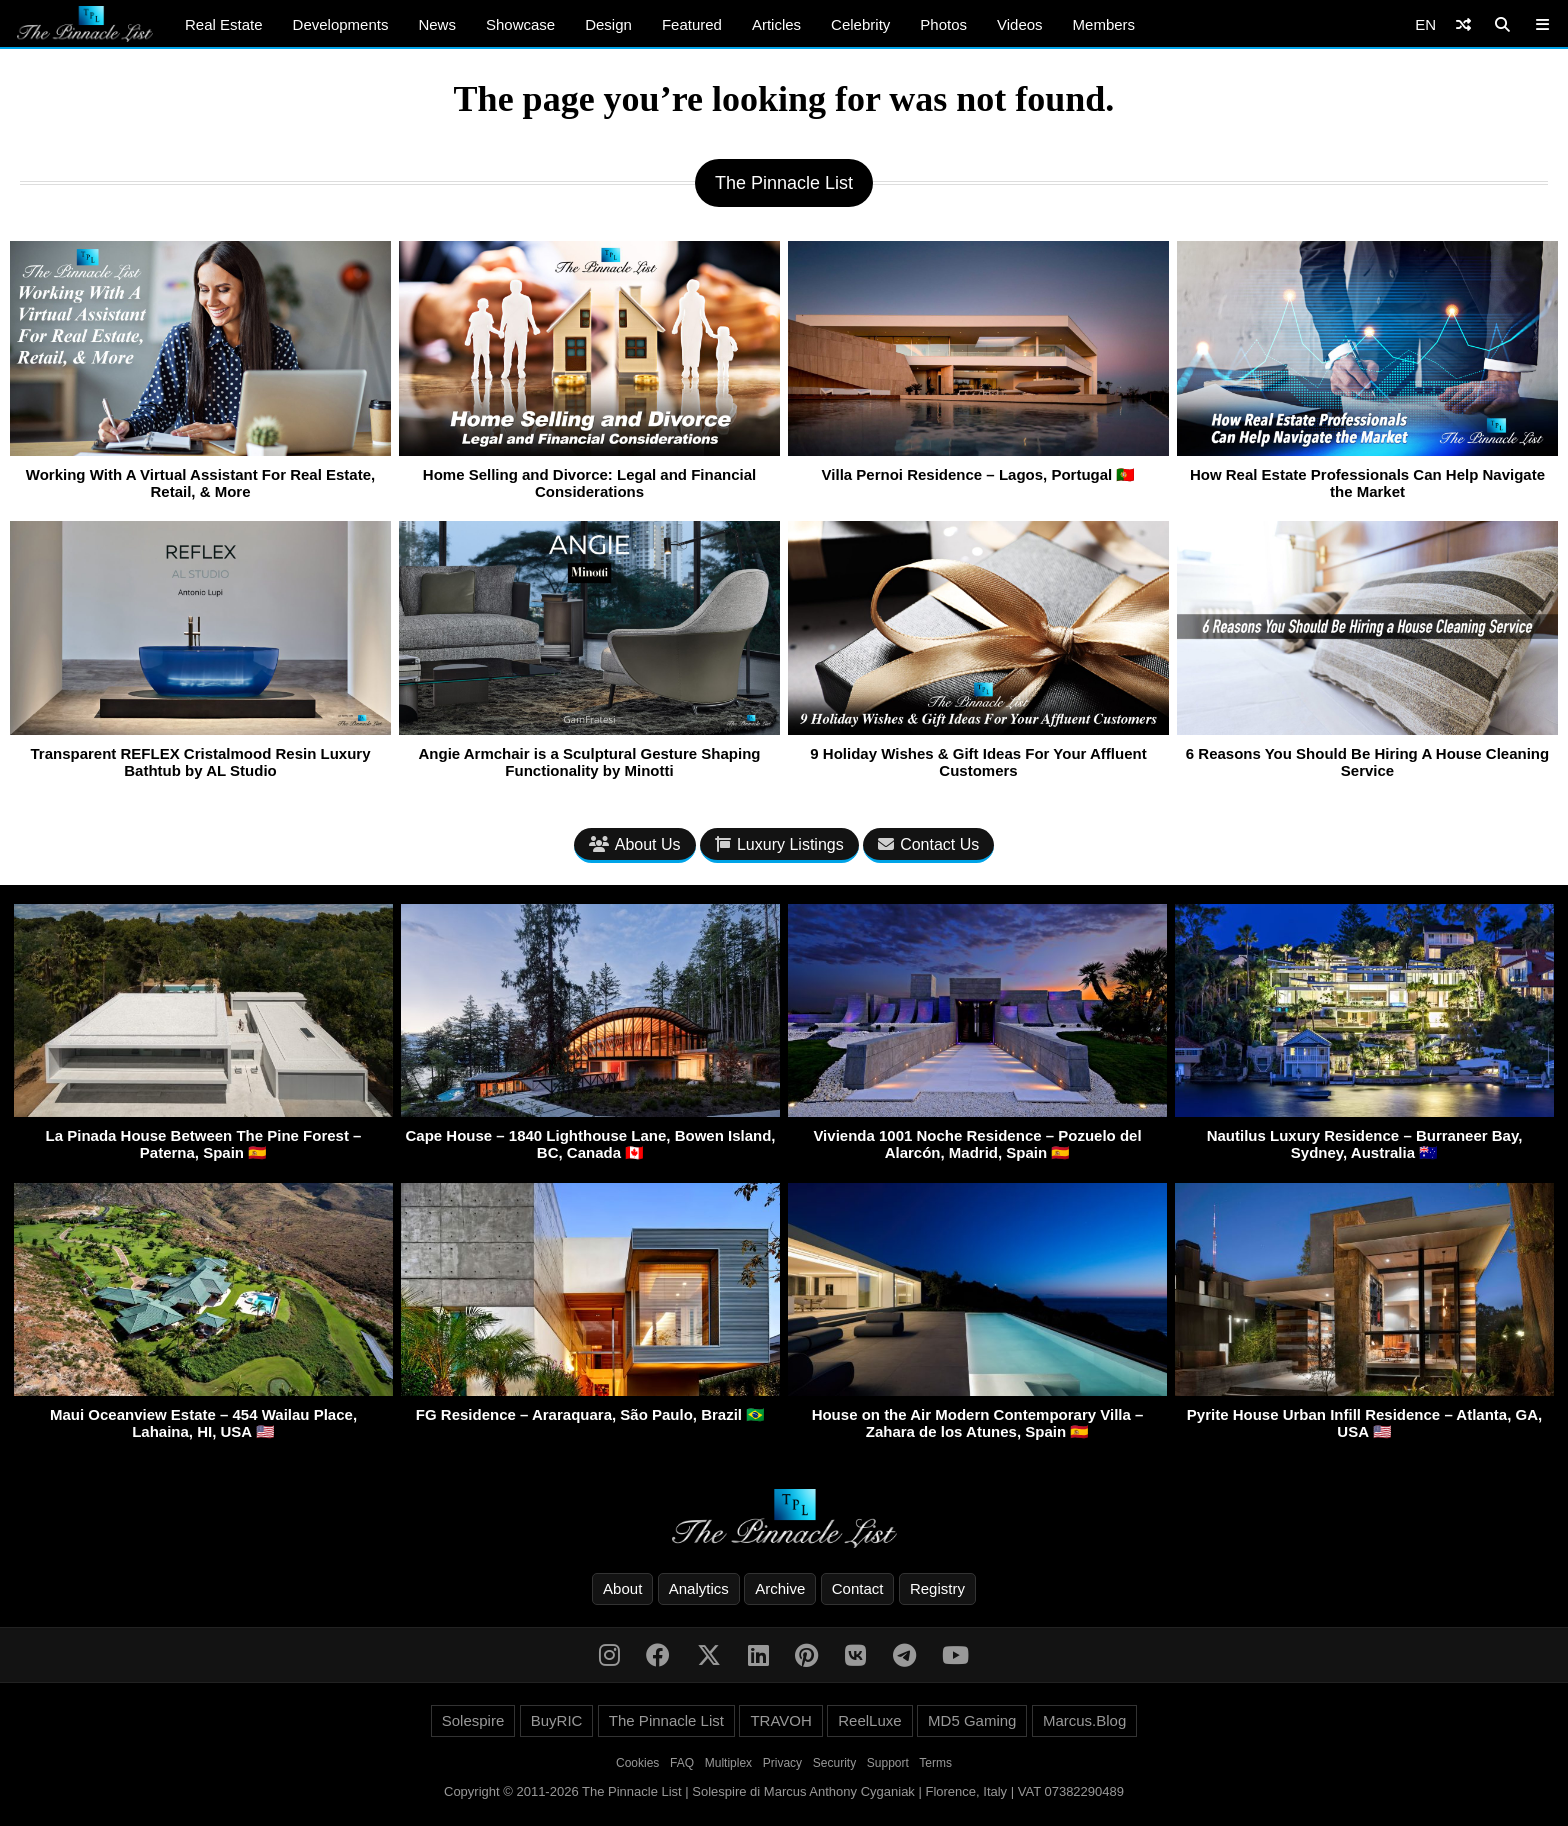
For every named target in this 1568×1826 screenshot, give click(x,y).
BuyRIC (557, 1720)
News (437, 24)
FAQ (682, 1763)
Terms (935, 1763)
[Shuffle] (1463, 24)
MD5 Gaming (972, 1720)
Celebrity (860, 24)
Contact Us (928, 844)
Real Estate (224, 24)
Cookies (637, 1763)
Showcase (520, 24)
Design (608, 24)
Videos (1020, 24)
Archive (780, 1588)
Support (888, 1763)
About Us (635, 844)
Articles (776, 24)
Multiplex (728, 1763)
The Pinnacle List (666, 1720)
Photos (943, 24)
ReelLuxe (869, 1720)
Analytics (699, 1588)
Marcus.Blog (1084, 1720)
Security (834, 1763)
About (622, 1588)
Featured (692, 24)
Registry (937, 1588)
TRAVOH (780, 1720)
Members (1104, 24)
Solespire (473, 1720)
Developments (341, 24)
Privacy (782, 1763)
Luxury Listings (779, 844)
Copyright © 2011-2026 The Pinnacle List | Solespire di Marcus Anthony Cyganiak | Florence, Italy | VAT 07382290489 (784, 1791)
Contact (858, 1588)
